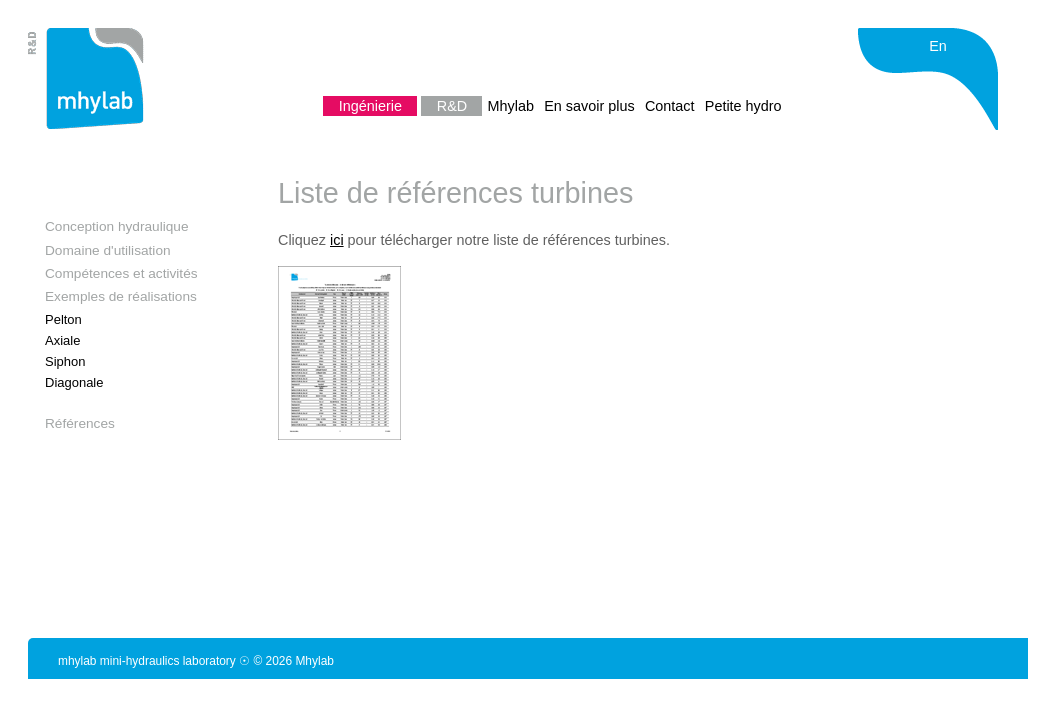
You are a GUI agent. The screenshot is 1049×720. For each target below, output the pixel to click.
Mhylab (513, 106)
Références (80, 423)
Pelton (63, 319)
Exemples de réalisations (121, 296)
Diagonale (74, 382)
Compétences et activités (121, 273)
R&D (454, 106)
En (938, 46)
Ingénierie (372, 106)
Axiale (62, 340)
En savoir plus (591, 106)
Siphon (65, 361)
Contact (672, 106)
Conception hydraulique (117, 226)
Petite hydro (743, 106)
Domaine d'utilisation (108, 250)
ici (337, 240)
